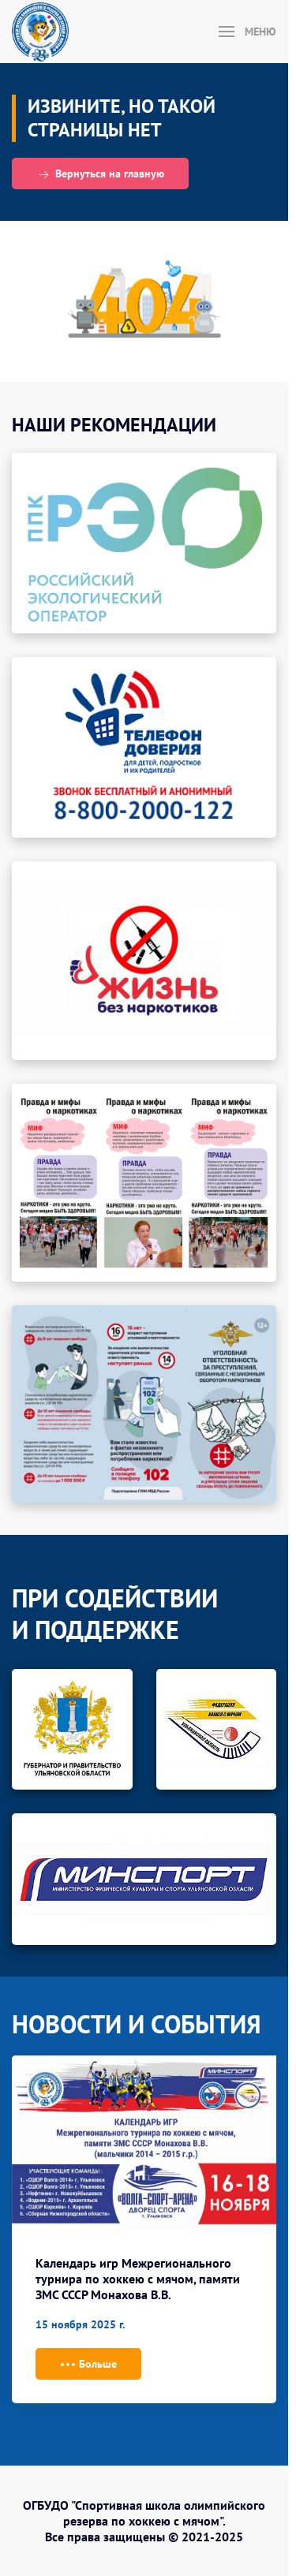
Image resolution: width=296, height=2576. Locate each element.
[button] (248, 31)
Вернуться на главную (100, 174)
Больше (88, 2365)
